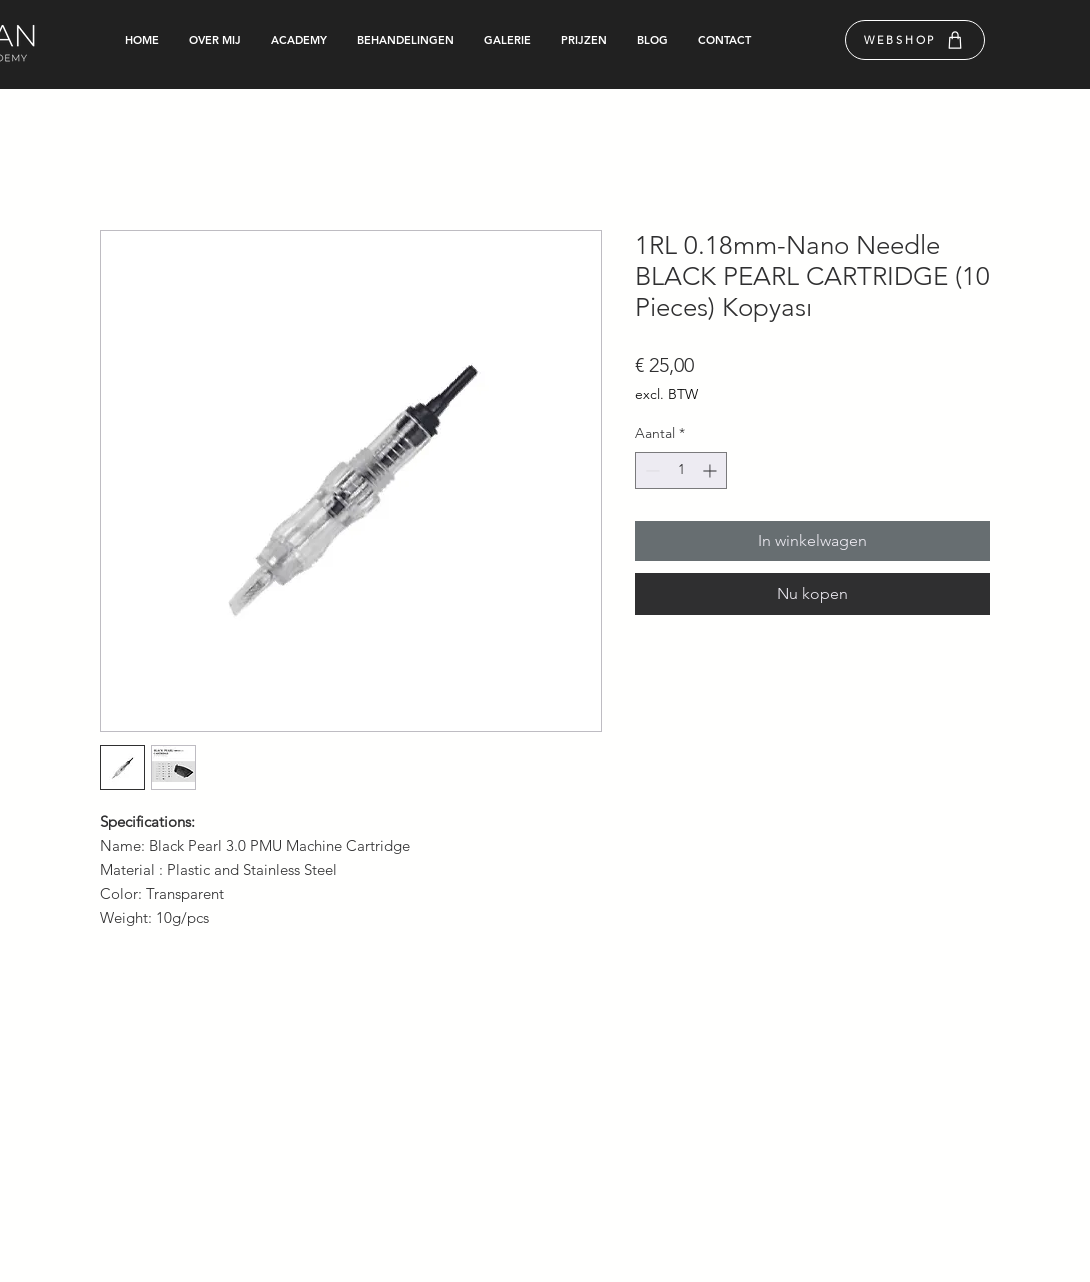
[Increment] (711, 470)
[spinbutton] (681, 470)
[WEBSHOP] (915, 40)
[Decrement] (650, 470)
